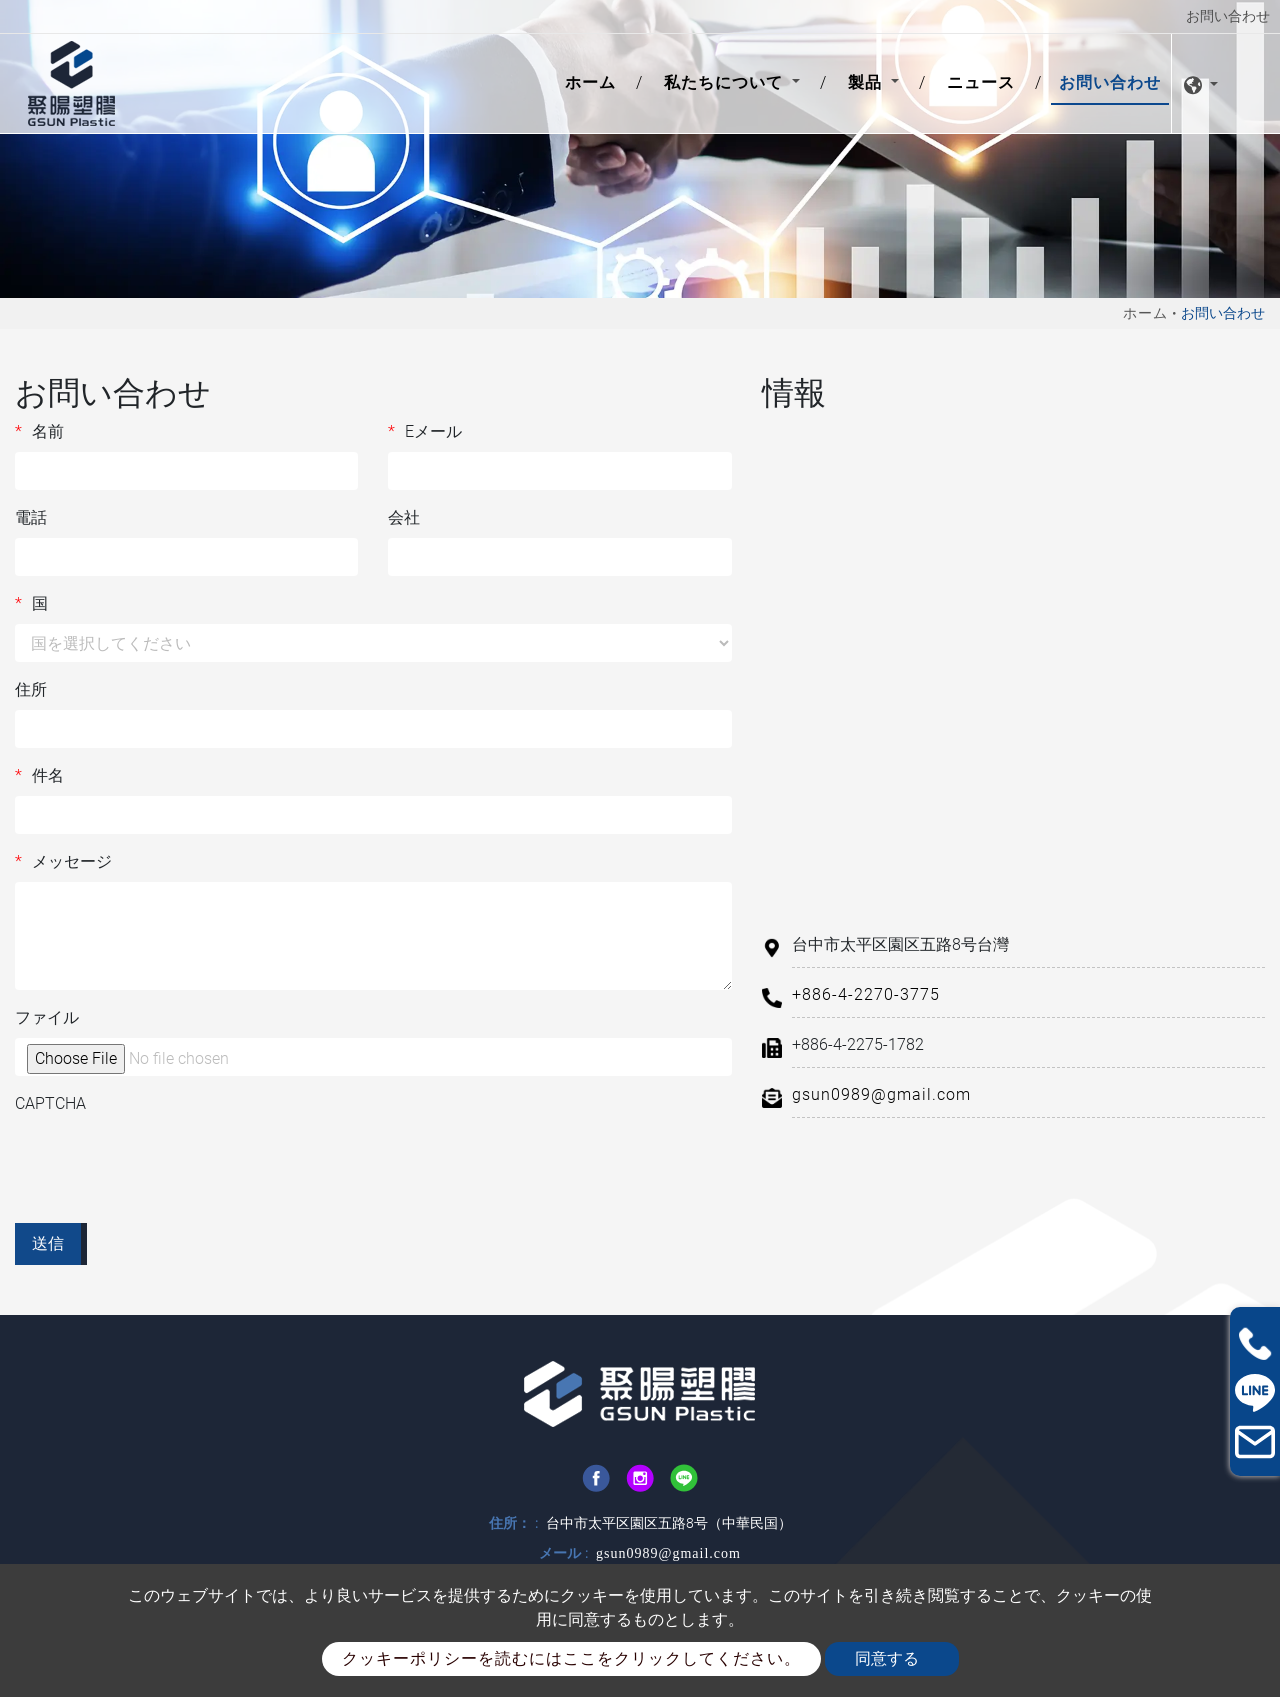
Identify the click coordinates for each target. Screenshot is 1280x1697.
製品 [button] (867, 82)
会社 (404, 517)
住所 (31, 689)
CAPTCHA (50, 1103)
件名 (39, 776)
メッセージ (63, 862)
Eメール (425, 432)
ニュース (981, 82)
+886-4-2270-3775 (866, 994)
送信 (48, 1243)
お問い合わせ (1110, 82)
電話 (31, 517)
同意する (887, 1658)
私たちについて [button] (726, 82)
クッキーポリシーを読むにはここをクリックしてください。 (571, 1658)
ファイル (47, 1017)
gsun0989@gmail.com (881, 1094)
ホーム (594, 81)
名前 (39, 432)
